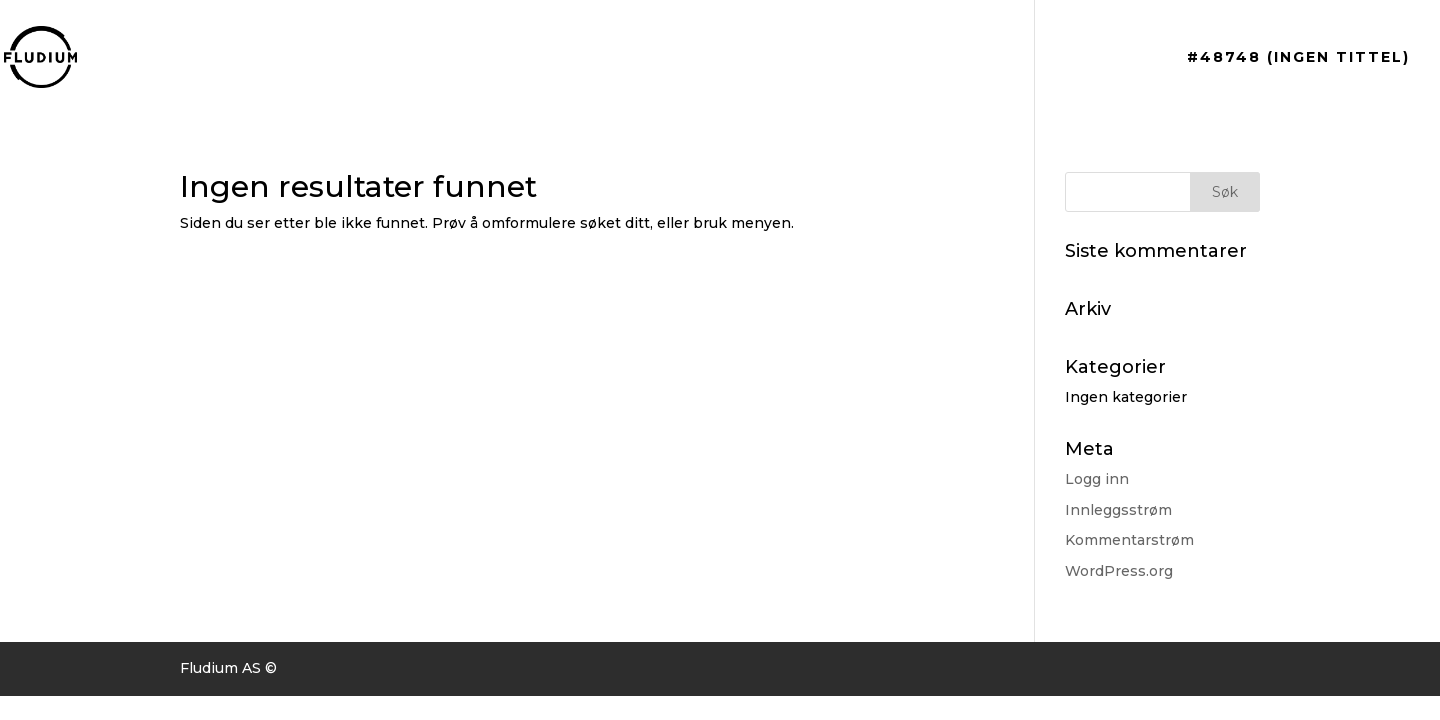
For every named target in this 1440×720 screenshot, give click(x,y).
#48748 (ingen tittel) (1298, 58)
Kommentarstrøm (1129, 540)
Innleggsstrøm (1118, 510)
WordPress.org (1119, 571)
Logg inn (1097, 479)
